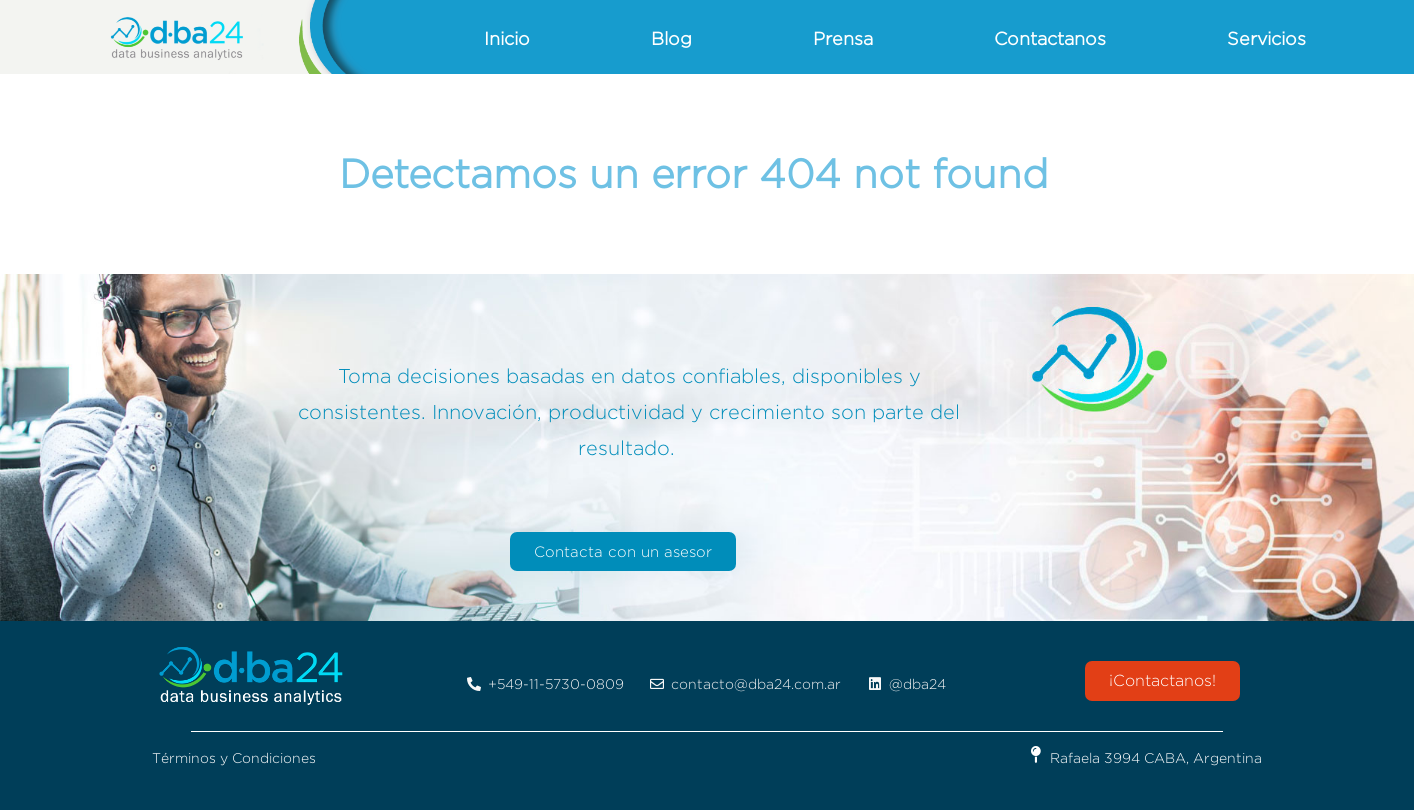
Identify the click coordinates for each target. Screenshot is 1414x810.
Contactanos (1050, 38)
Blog (671, 38)
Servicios (1266, 38)
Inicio (507, 38)
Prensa (843, 38)
